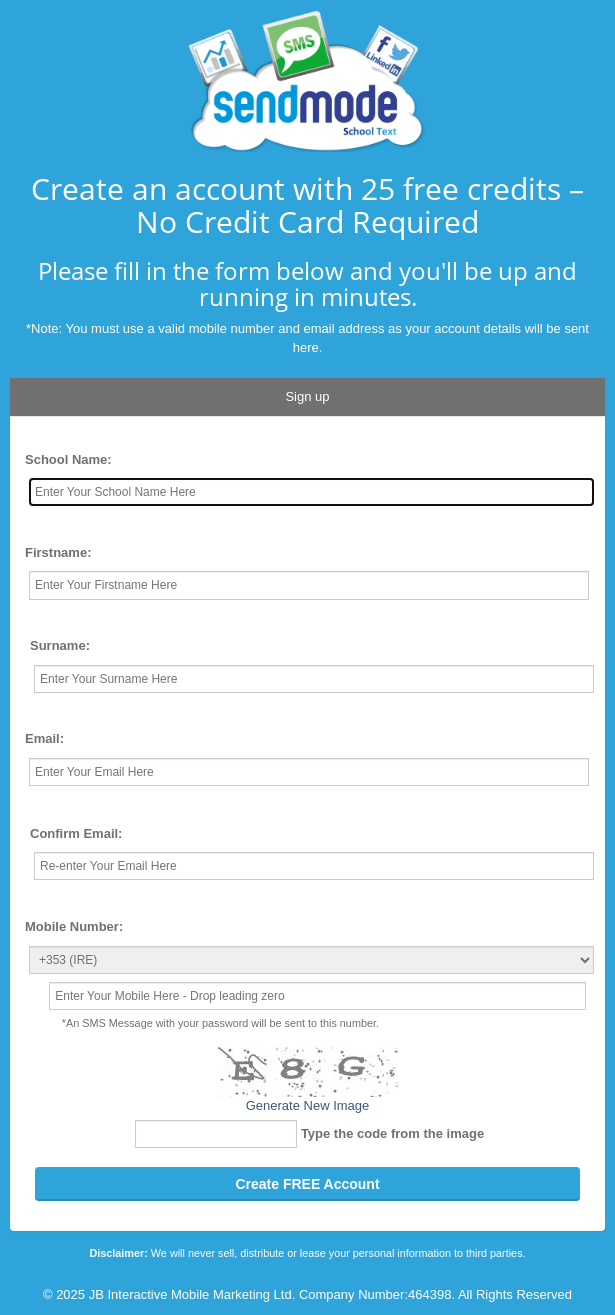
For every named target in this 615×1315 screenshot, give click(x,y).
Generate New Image (308, 1105)
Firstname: (58, 552)
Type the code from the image (392, 1133)
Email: (44, 738)
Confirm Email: (76, 833)
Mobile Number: (74, 926)
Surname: (60, 645)
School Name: (68, 459)
